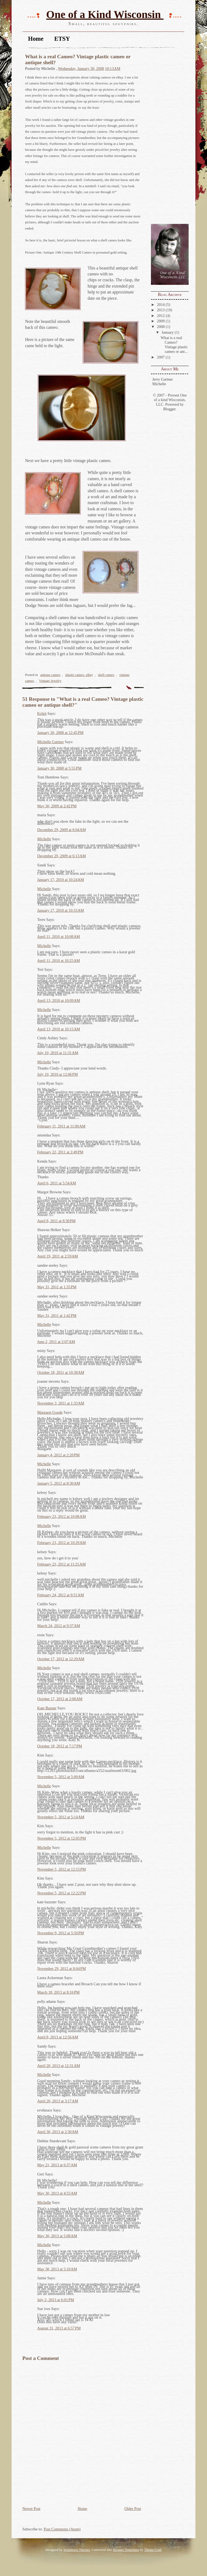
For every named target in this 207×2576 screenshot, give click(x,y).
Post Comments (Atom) (62, 2529)
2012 (161, 315)
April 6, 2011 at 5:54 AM (56, 1183)
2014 (161, 304)
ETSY (62, 38)
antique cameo (50, 675)
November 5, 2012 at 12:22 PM (61, 1893)
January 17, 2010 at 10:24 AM (60, 879)
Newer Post (31, 2508)
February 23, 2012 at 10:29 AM (61, 1542)
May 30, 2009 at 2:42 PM (57, 806)
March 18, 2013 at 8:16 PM (58, 1992)
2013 (161, 310)
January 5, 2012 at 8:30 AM (58, 1483)
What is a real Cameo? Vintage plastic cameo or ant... (174, 345)
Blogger (169, 409)
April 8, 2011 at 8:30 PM (56, 1221)
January (168, 332)
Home (35, 38)
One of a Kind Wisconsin (104, 14)
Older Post (133, 2508)
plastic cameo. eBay (79, 675)
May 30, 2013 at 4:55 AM (57, 2193)
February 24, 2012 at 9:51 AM (60, 1595)
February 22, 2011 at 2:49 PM (60, 1152)
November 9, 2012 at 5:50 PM (60, 1933)
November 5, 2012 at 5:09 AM (60, 1777)
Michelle (159, 384)
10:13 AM (112, 68)
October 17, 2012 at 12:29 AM (60, 1659)
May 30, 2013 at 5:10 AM (57, 2269)
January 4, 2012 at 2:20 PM (58, 1455)
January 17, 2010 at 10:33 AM (60, 910)
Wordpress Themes (76, 2550)
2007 (161, 357)
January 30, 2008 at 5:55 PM (59, 768)
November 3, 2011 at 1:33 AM (60, 1403)
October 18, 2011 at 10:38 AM (60, 1372)
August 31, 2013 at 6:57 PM (59, 2328)
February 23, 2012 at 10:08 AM (61, 1516)
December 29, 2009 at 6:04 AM (61, 830)
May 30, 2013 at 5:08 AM (57, 2236)
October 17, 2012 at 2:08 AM (59, 1699)
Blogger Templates (126, 2550)
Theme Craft (153, 2550)
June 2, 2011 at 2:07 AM (56, 1342)
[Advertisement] (167, 136)
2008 (161, 326)
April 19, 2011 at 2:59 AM (57, 1256)
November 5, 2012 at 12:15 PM (61, 1869)
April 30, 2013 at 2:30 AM (57, 2132)
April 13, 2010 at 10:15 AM (58, 1029)
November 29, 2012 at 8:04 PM (61, 1968)
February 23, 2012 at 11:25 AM (61, 1564)
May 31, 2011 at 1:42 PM (57, 1315)
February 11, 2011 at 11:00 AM (61, 1126)
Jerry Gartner (162, 379)
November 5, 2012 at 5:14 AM (60, 1817)
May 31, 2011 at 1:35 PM (57, 1287)
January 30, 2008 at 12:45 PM (60, 732)
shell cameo (106, 675)
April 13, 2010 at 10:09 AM (58, 1000)
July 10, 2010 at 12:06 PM (57, 1074)
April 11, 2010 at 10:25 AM (58, 960)
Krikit (41, 713)
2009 (161, 321)
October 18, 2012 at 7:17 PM (59, 1746)
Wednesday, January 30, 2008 (81, 68)
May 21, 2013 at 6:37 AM (57, 2165)
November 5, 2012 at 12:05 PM (61, 1838)
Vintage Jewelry (50, 681)
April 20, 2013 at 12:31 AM (58, 2065)
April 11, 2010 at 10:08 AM (58, 936)
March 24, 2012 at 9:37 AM (58, 1626)
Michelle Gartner (50, 742)
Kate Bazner (47, 1708)
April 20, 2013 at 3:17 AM (57, 2101)
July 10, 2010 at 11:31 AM (57, 1053)
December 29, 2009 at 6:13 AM (61, 856)
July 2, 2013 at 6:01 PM (55, 2300)
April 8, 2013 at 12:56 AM (57, 2037)
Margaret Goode (50, 1412)
